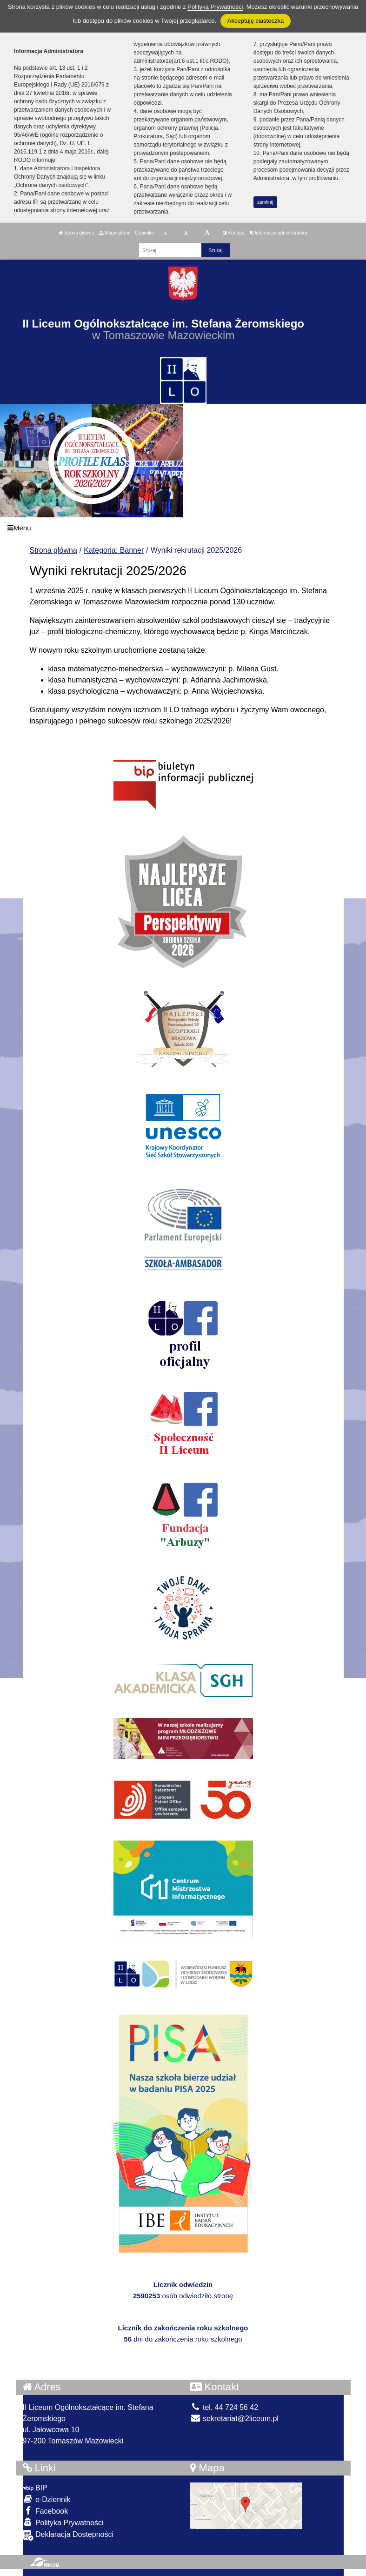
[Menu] (183, 527)
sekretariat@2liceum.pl (234, 2418)
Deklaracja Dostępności (68, 2535)
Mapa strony (114, 232)
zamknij (265, 202)
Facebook (45, 2510)
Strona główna (76, 232)
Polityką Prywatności (215, 6)
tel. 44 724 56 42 (224, 2407)
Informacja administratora (278, 232)
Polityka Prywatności (63, 2522)
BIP (35, 2488)
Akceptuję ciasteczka (255, 20)
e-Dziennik (47, 2499)
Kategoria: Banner (114, 550)
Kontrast (234, 232)
